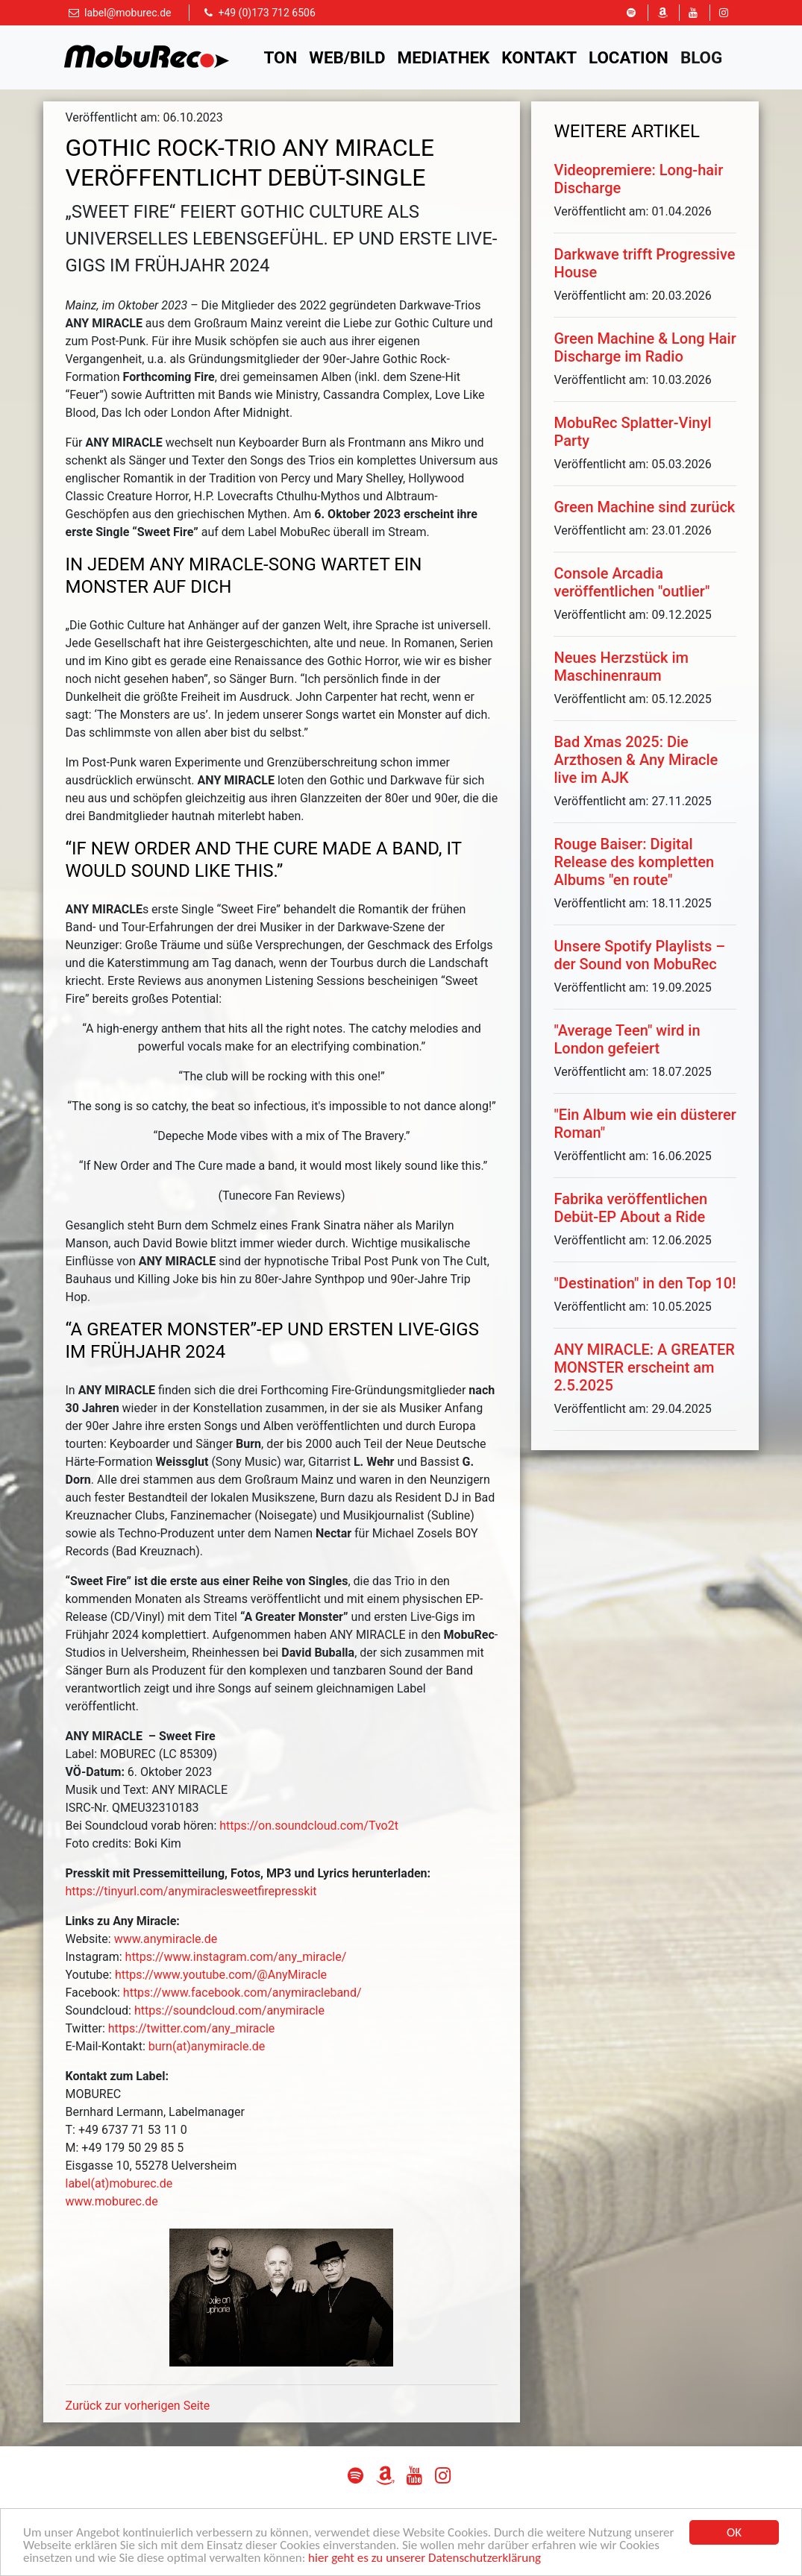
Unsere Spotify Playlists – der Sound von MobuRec (639, 955)
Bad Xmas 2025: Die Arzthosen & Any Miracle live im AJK (636, 760)
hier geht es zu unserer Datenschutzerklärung (424, 2558)
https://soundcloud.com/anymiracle (229, 2010)
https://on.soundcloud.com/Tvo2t (308, 1825)
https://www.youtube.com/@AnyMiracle (221, 1975)
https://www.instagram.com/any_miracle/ (236, 1957)
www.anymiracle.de (166, 1939)
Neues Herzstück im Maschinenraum (621, 666)
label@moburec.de (128, 13)
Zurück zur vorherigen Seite (138, 2406)
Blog (701, 57)
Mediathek (444, 57)
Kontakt (539, 57)
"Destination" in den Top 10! (645, 1283)
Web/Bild (347, 57)
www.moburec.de (112, 2201)
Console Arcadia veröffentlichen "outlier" (631, 582)
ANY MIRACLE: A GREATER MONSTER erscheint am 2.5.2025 (644, 1367)
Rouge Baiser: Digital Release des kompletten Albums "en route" (634, 862)
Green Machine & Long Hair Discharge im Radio (645, 347)
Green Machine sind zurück (644, 507)
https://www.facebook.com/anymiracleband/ (242, 1992)
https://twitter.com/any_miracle (191, 2028)
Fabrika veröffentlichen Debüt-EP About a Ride (630, 1208)
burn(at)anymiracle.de (206, 2046)
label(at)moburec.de (119, 2183)
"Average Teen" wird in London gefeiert (627, 1039)
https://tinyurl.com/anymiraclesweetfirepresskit (191, 1891)
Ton (281, 57)
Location (628, 57)
